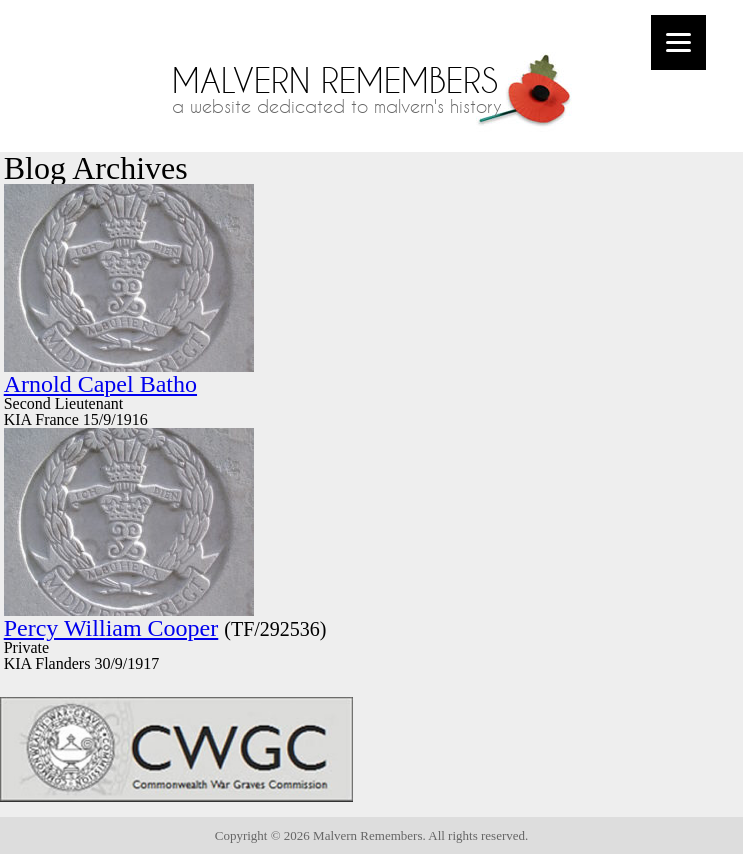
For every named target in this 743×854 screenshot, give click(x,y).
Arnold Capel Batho (100, 384)
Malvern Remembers (335, 80)
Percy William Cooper (111, 628)
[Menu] (678, 42)
